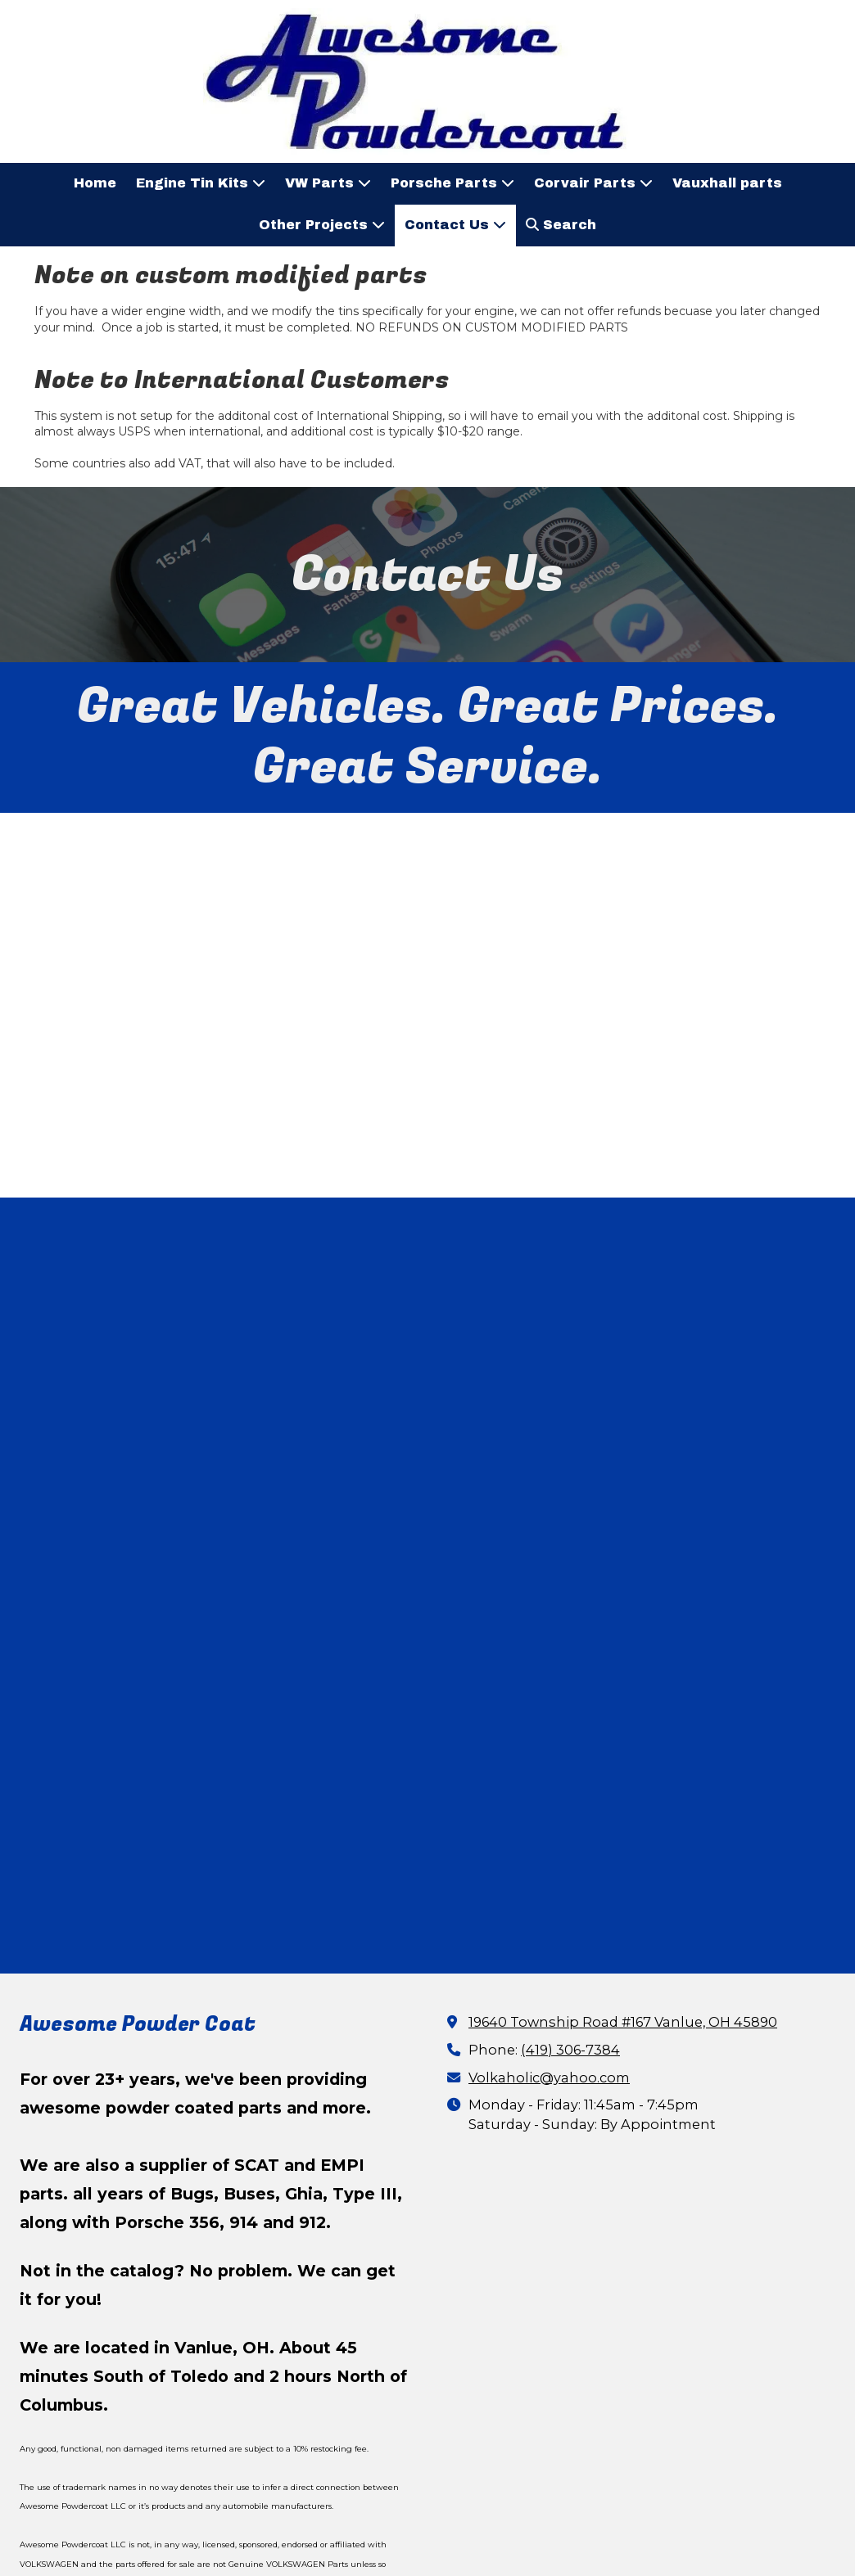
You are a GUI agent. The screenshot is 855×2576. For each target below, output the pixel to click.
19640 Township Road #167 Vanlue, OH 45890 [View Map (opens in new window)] (622, 1788)
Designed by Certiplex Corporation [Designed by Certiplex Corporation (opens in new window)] (554, 2504)
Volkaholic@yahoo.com (549, 1844)
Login (428, 2531)
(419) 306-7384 (570, 1816)
